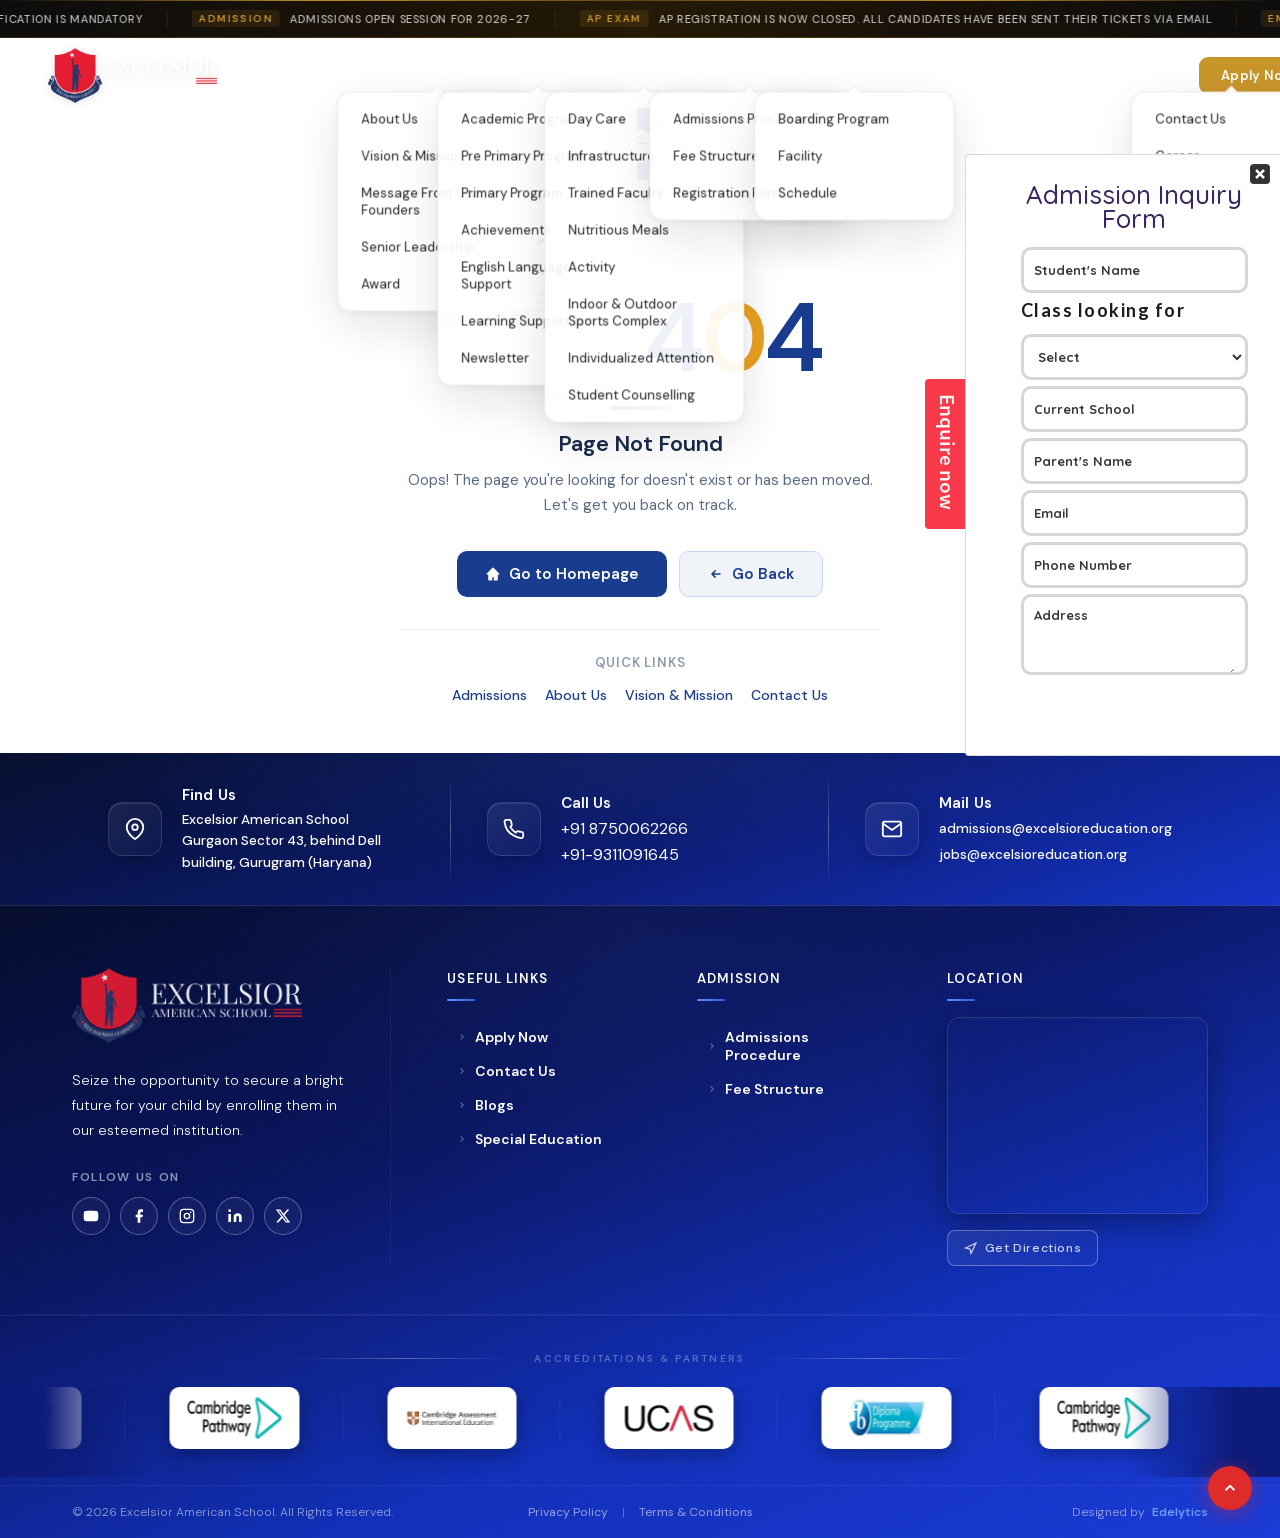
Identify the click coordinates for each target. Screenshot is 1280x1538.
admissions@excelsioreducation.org (1055, 828)
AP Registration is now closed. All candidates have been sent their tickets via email (951, 19)
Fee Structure (765, 1089)
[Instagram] (187, 1216)
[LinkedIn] (235, 1216)
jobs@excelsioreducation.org (1033, 854)
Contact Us (789, 695)
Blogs (485, 1105)
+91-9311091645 (620, 854)
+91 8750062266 (624, 828)
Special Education (882, 75)
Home (270, 75)
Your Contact (1134, 361)
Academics (444, 75)
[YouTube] (91, 1216)
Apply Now (502, 1037)
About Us (576, 695)
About (344, 75)
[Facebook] (139, 1216)
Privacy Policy (568, 1512)
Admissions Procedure (758, 1046)
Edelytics (1180, 1512)
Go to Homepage (562, 574)
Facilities (551, 75)
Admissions (489, 695)
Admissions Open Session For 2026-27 (426, 19)
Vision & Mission (679, 695)
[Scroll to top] (1230, 1488)
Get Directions (1023, 1248)
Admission (656, 75)
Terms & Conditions (696, 1512)
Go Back (751, 574)
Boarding (761, 75)
